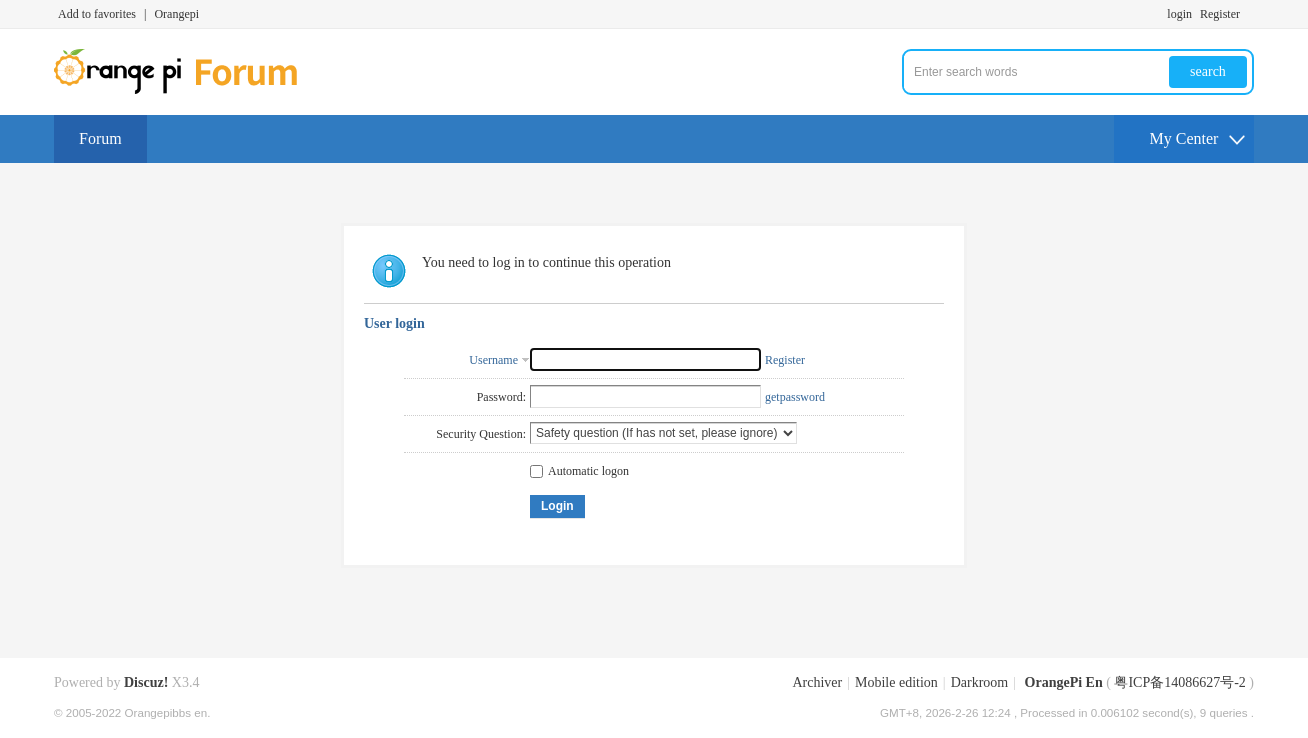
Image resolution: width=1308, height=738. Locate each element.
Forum (100, 138)
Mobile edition (896, 682)
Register (1220, 14)
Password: (501, 397)
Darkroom (980, 682)
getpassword (795, 397)
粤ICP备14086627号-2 (1179, 682)
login (1179, 14)
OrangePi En (1064, 682)
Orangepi (176, 14)
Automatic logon (579, 471)
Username (493, 360)
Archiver (817, 682)
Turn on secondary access (1249, 14)
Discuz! (146, 682)
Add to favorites (97, 14)
